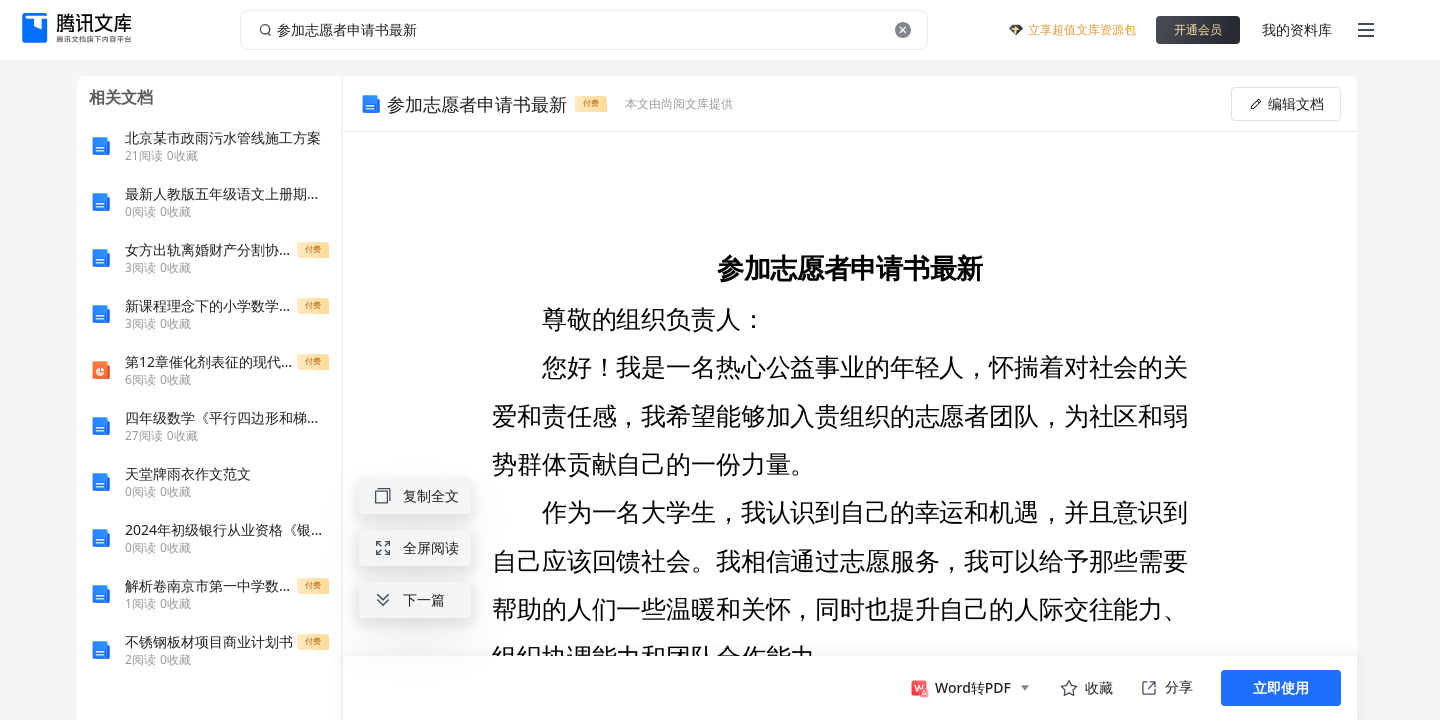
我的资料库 (1297, 29)
